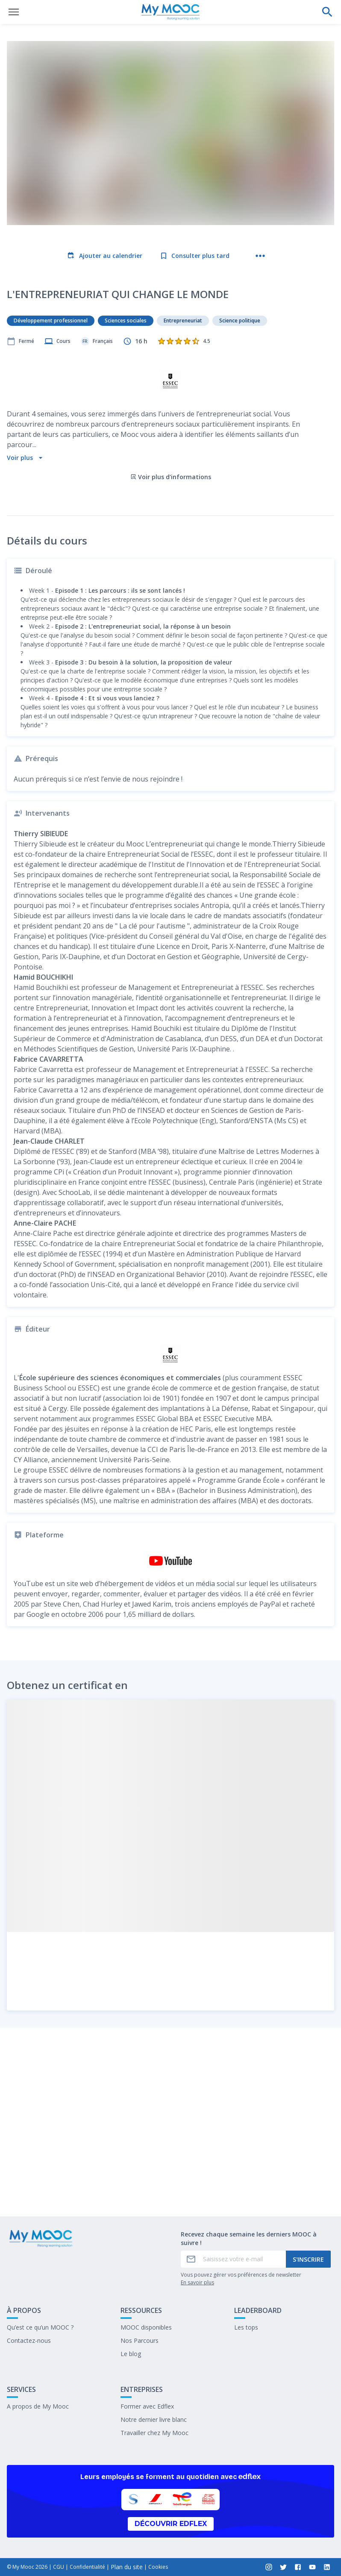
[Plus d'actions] (260, 255)
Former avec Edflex (147, 2406)
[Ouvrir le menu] (14, 12)
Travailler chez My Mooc (154, 2433)
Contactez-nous (29, 2340)
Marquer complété (170, 2187)
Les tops (246, 2327)
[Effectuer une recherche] (327, 12)
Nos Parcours (140, 2340)
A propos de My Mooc (38, 2406)
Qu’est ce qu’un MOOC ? (40, 2327)
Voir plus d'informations (170, 406)
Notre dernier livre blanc (154, 2419)
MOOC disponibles (146, 2327)
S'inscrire (308, 2259)
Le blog (131, 2354)
